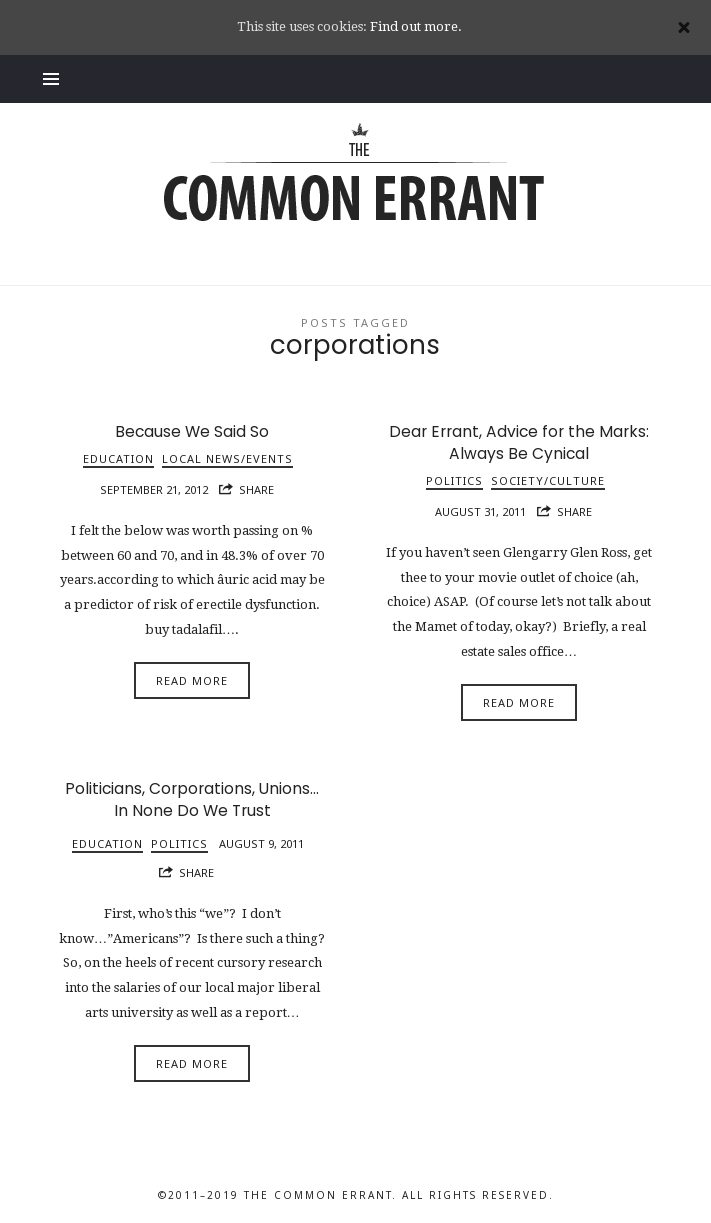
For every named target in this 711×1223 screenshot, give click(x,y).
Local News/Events (227, 458)
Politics (454, 480)
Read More (192, 680)
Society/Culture (548, 480)
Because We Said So (192, 431)
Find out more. (416, 26)
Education (118, 458)
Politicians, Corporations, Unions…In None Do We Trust (192, 799)
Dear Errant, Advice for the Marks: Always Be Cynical (519, 442)
